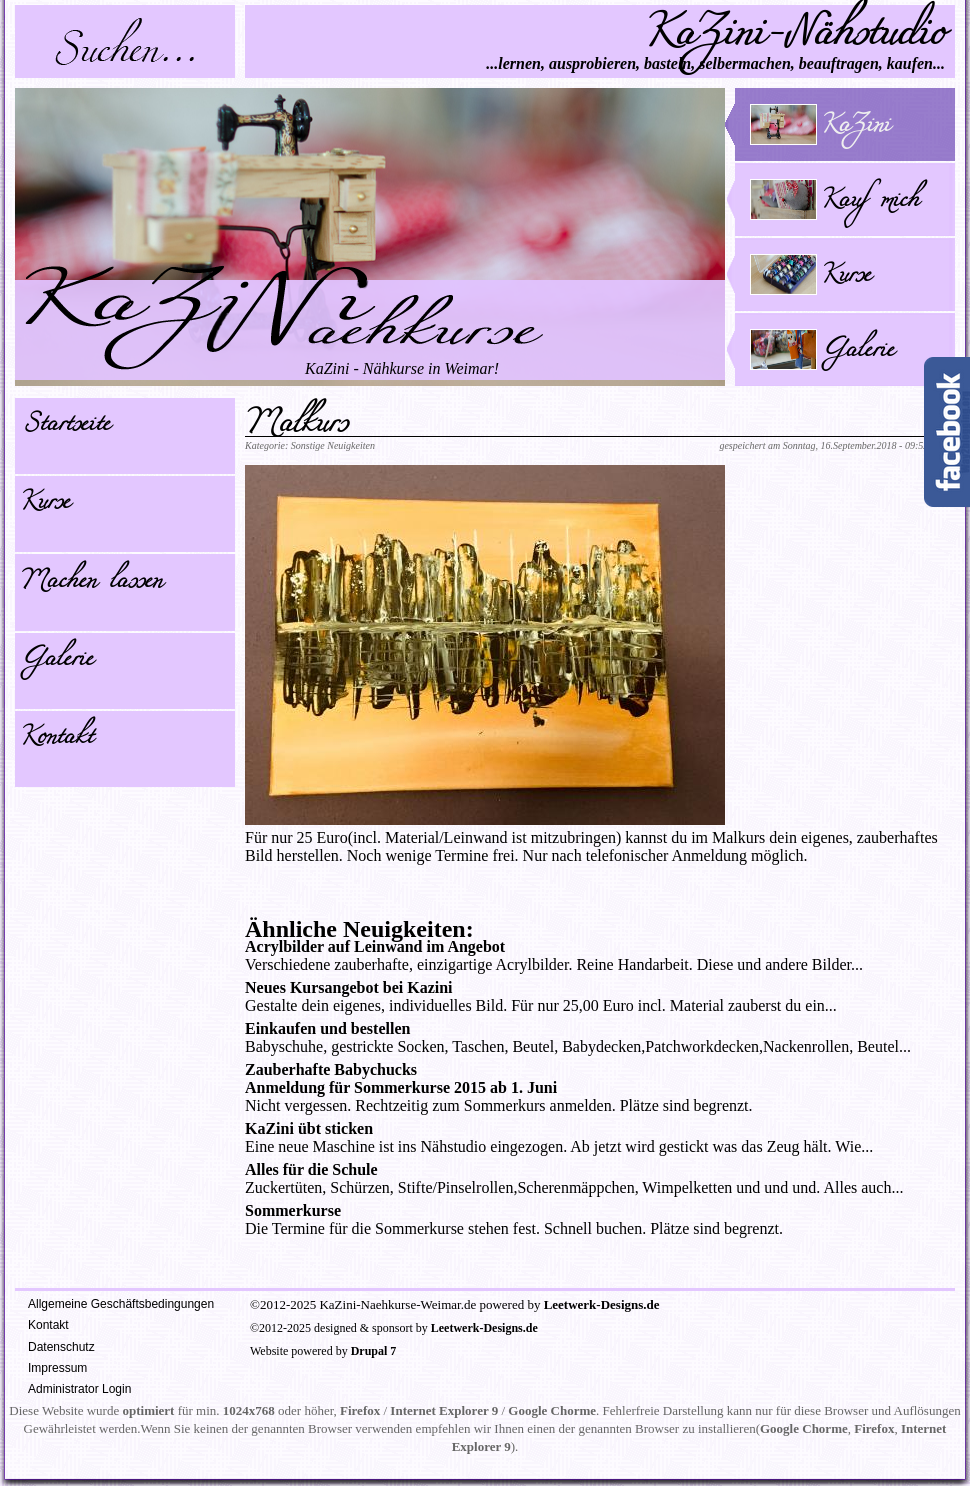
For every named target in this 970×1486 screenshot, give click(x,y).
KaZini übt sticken (309, 1128)
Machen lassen (91, 584)
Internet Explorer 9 (444, 1410)
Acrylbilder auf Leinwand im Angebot (375, 946)
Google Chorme (552, 1410)
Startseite (65, 427)
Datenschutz (61, 1347)
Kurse (45, 505)
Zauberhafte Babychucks (331, 1069)
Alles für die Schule (311, 1169)
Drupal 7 (374, 1351)
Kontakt (56, 740)
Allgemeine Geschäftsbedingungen (121, 1304)
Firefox (360, 1410)
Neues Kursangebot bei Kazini (349, 987)
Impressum (57, 1368)
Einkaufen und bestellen (327, 1028)
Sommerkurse (293, 1210)
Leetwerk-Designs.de (602, 1304)
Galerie (56, 662)
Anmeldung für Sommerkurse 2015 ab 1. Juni (401, 1087)
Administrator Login (79, 1389)
